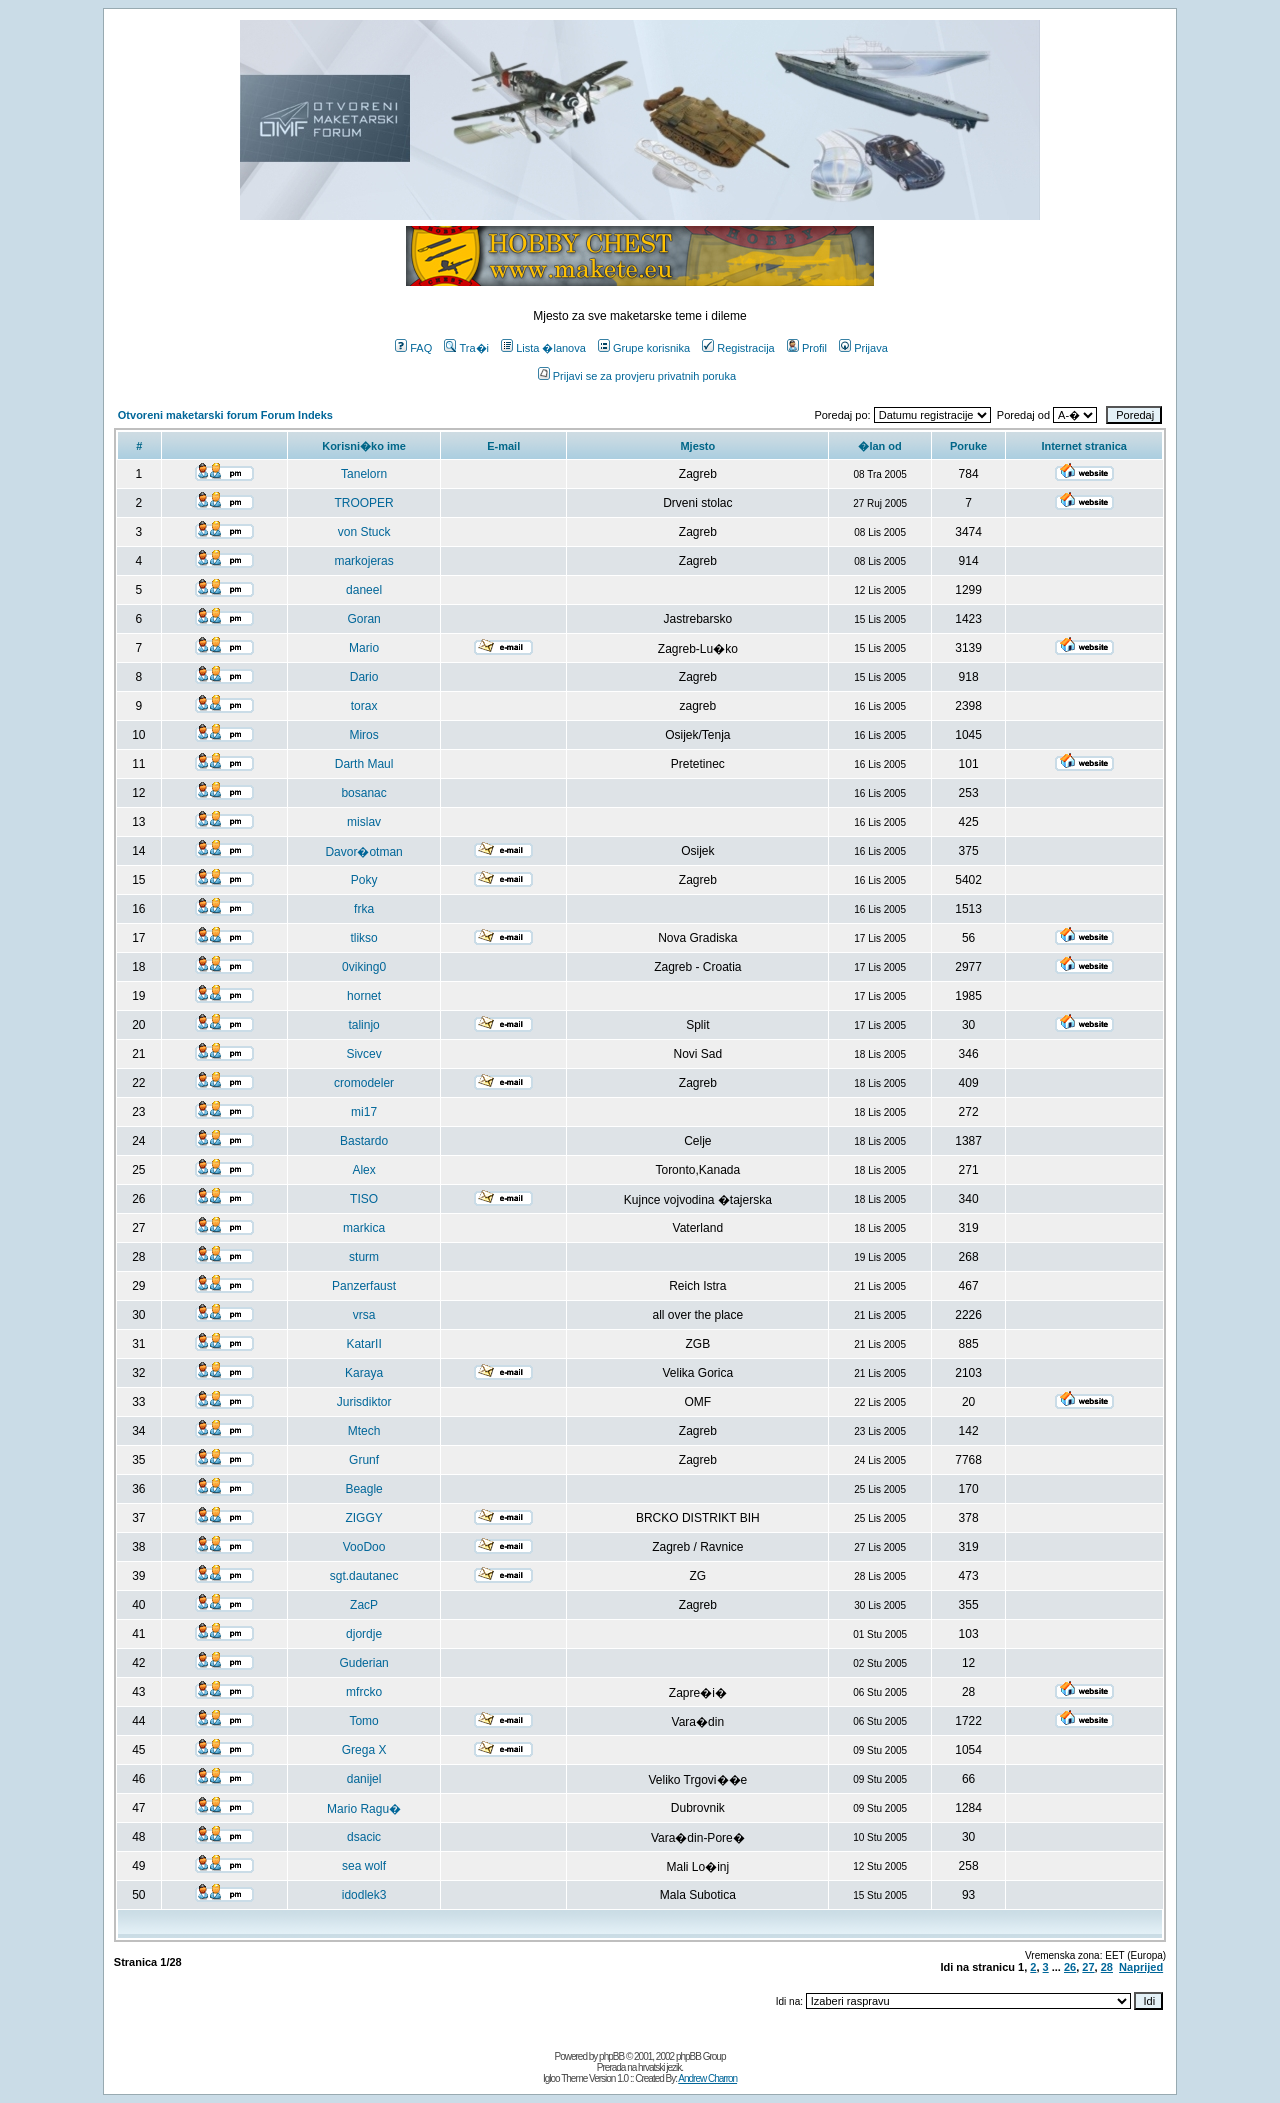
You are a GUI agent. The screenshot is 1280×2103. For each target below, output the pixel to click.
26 (1070, 1967)
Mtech (364, 1431)
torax (364, 706)
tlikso (363, 938)
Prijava (863, 348)
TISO (364, 1199)
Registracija (738, 348)
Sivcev (363, 1054)
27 (1088, 1967)
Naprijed (1141, 1967)
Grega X (364, 1750)
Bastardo (364, 1141)
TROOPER (363, 503)
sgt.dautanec (364, 1576)
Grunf (364, 1460)
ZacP (364, 1605)
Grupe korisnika (644, 348)
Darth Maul (364, 764)
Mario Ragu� (364, 1809)
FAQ (413, 348)
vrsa (364, 1315)
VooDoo (364, 1547)
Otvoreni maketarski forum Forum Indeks (225, 415)
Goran (363, 619)
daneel (364, 590)
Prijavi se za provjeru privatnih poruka (637, 376)
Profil (807, 348)
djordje (364, 1634)
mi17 (364, 1112)
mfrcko (364, 1692)
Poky (364, 880)
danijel (364, 1779)
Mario (364, 648)
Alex (363, 1170)
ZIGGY (363, 1518)
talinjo (363, 1025)
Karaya (364, 1373)
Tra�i (466, 348)
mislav (364, 822)
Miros (363, 735)
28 (1107, 1967)
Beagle (363, 1489)
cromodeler (364, 1083)
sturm (364, 1257)
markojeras (363, 561)
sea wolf (364, 1866)
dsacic (364, 1837)
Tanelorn (364, 474)
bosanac (363, 793)
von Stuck (364, 532)
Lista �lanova (543, 348)
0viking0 (364, 967)
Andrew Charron (707, 2078)
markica (364, 1228)
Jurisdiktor (364, 1402)
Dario (364, 677)
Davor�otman (363, 852)
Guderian (363, 1663)
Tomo (363, 1721)
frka (364, 909)
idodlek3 (364, 1895)
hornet (364, 996)
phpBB (611, 2056)
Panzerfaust (364, 1286)
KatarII (363, 1344)
